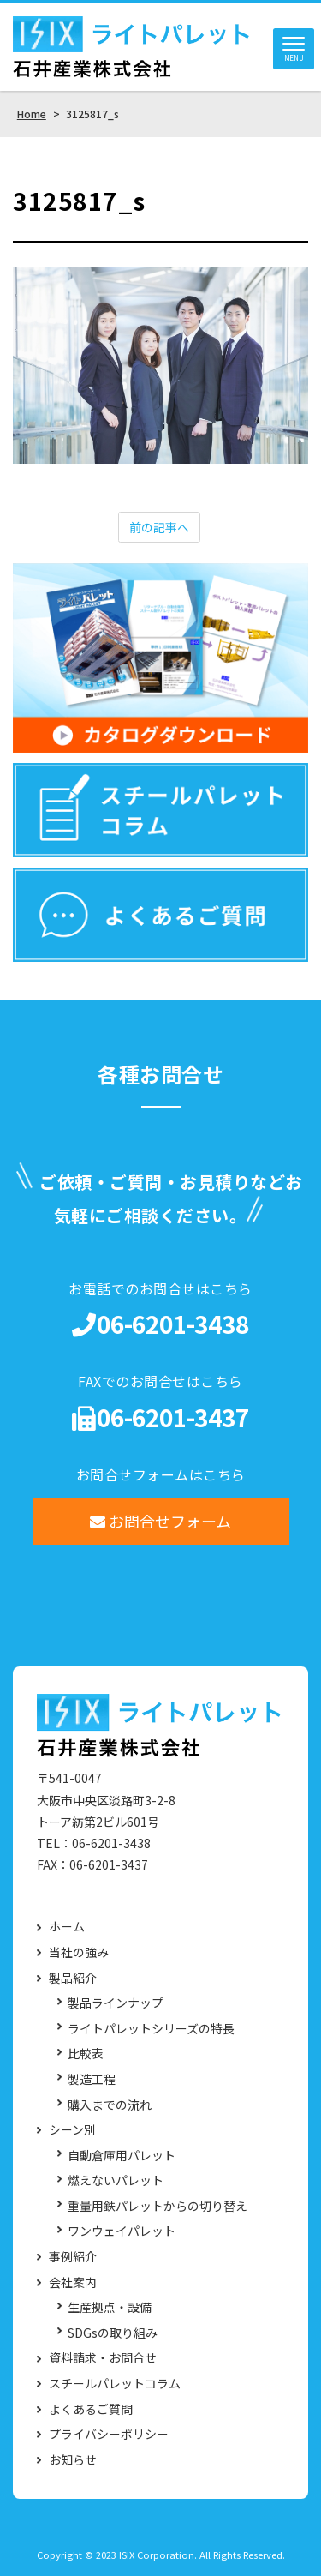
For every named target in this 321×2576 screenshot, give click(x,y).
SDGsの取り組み (113, 2333)
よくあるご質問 (91, 2409)
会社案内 (73, 2282)
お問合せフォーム (160, 1521)
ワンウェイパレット (121, 2231)
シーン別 (72, 2130)
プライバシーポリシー (109, 2434)
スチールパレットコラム (115, 2383)
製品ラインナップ (115, 2003)
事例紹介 (73, 2257)
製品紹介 (73, 1978)
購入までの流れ (110, 2105)
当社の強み (79, 1952)
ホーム (67, 1926)
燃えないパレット (115, 2180)
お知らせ (73, 2460)
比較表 (86, 2053)
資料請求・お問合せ (103, 2358)
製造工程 (92, 2079)
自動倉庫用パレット (121, 2155)
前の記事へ (159, 527)
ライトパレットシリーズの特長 (151, 2029)
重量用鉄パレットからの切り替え (157, 2206)
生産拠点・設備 (110, 2307)
